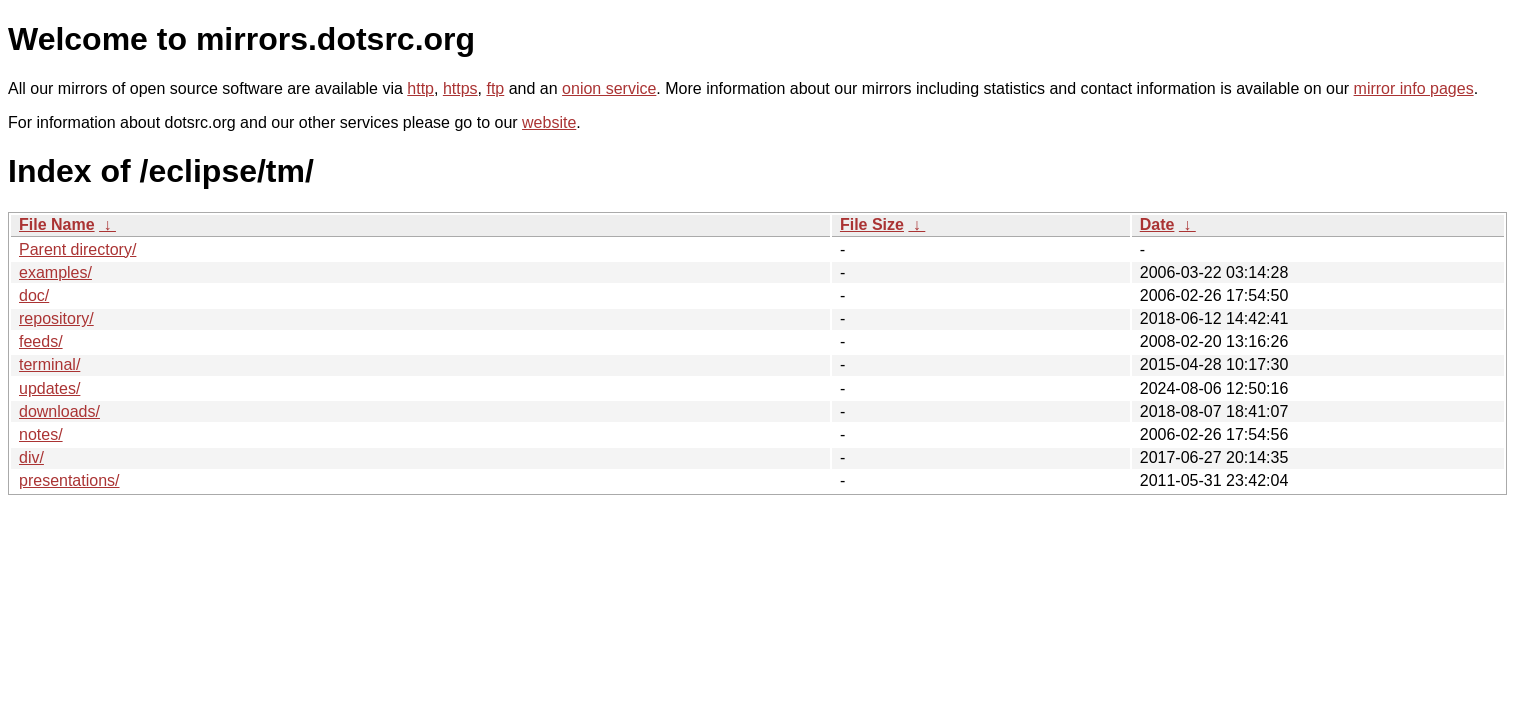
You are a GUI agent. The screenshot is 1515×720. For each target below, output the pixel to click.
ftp (495, 88)
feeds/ (41, 341)
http (420, 88)
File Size (872, 224)
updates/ (49, 388)
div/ (31, 457)
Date (1157, 224)
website (549, 122)
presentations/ (69, 480)
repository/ (56, 318)
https (460, 88)
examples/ (55, 272)
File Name (57, 224)
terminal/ (49, 364)
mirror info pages (1414, 88)
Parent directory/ (77, 249)
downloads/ (59, 411)
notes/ (41, 434)
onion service (609, 88)
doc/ (34, 295)
